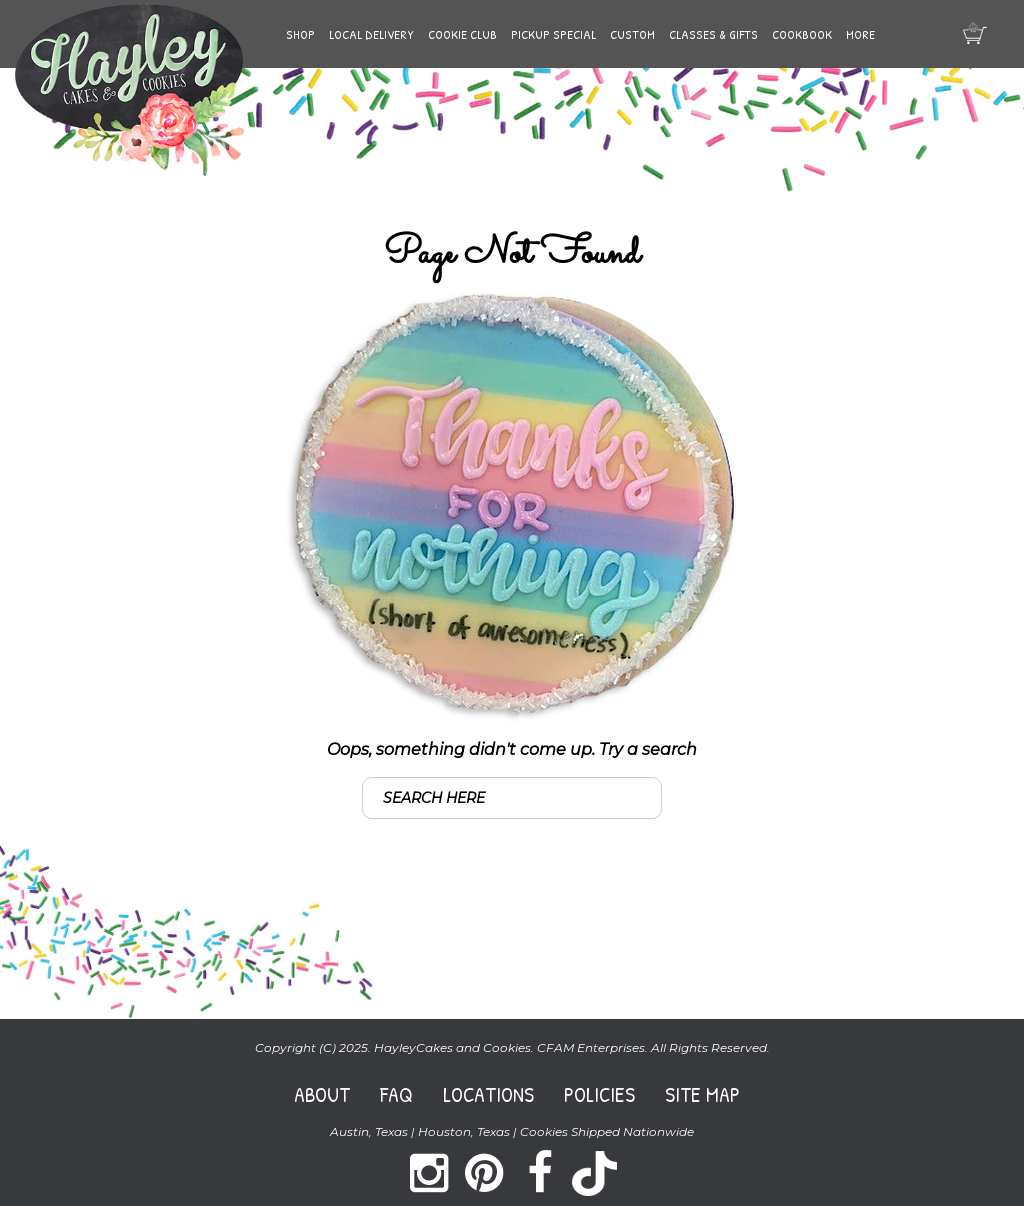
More (860, 34)
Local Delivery (371, 34)
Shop (300, 34)
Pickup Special (553, 34)
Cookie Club (462, 34)
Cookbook (802, 34)
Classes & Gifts (713, 34)
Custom (632, 34)
